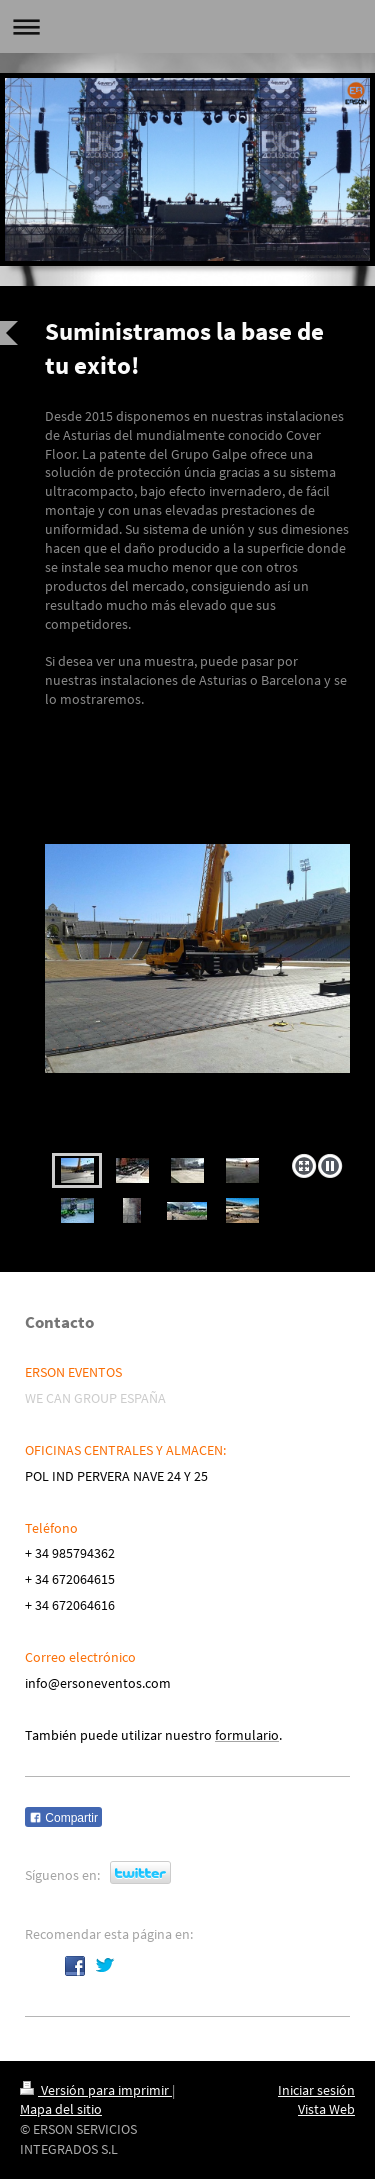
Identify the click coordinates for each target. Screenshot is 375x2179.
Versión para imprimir (96, 2090)
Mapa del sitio (61, 2109)
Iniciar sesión (316, 2090)
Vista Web (326, 2109)
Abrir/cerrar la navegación (187, 26)
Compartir (63, 1818)
